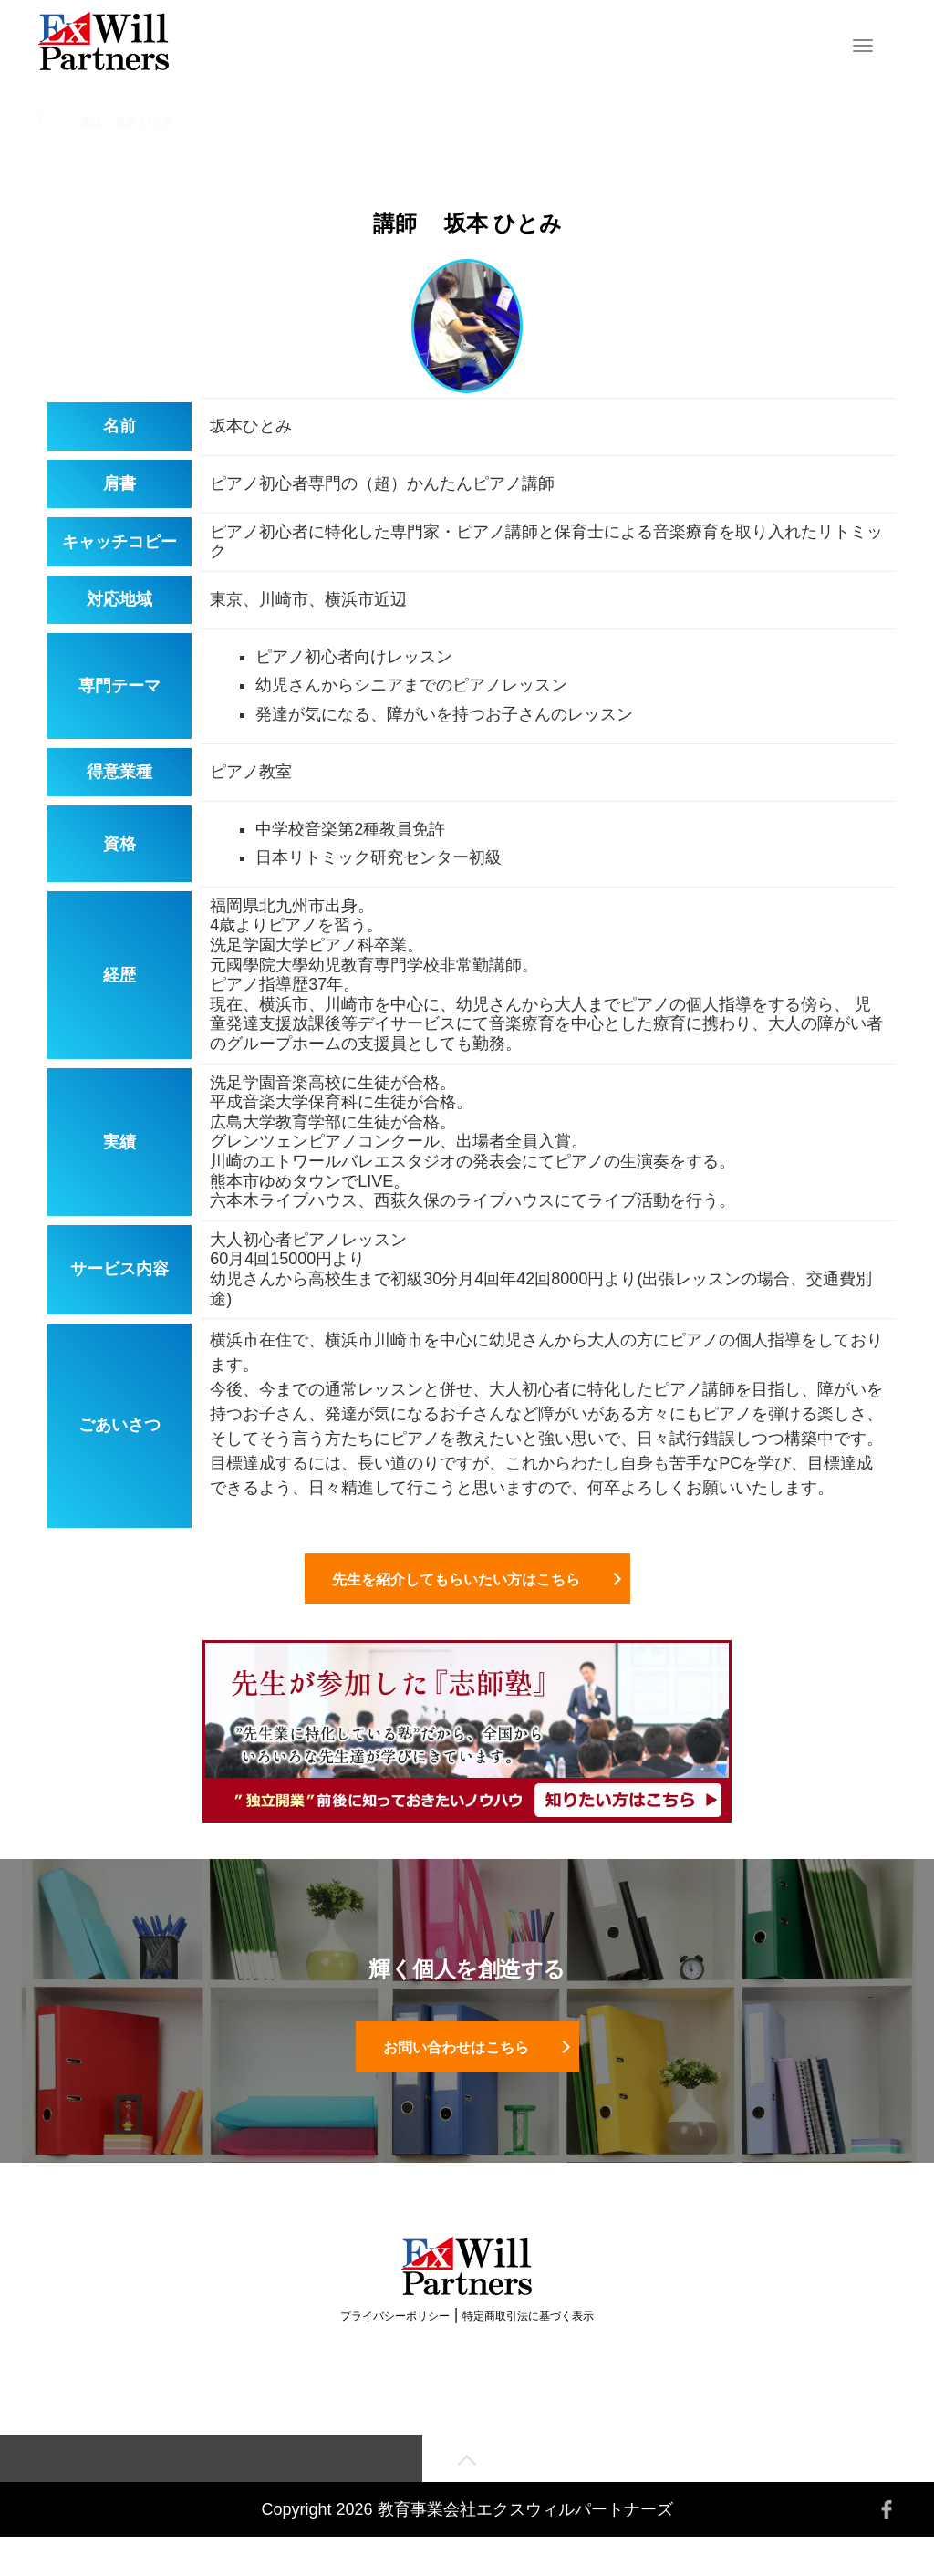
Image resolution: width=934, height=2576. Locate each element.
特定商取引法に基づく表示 (528, 2351)
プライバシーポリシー (395, 2351)
